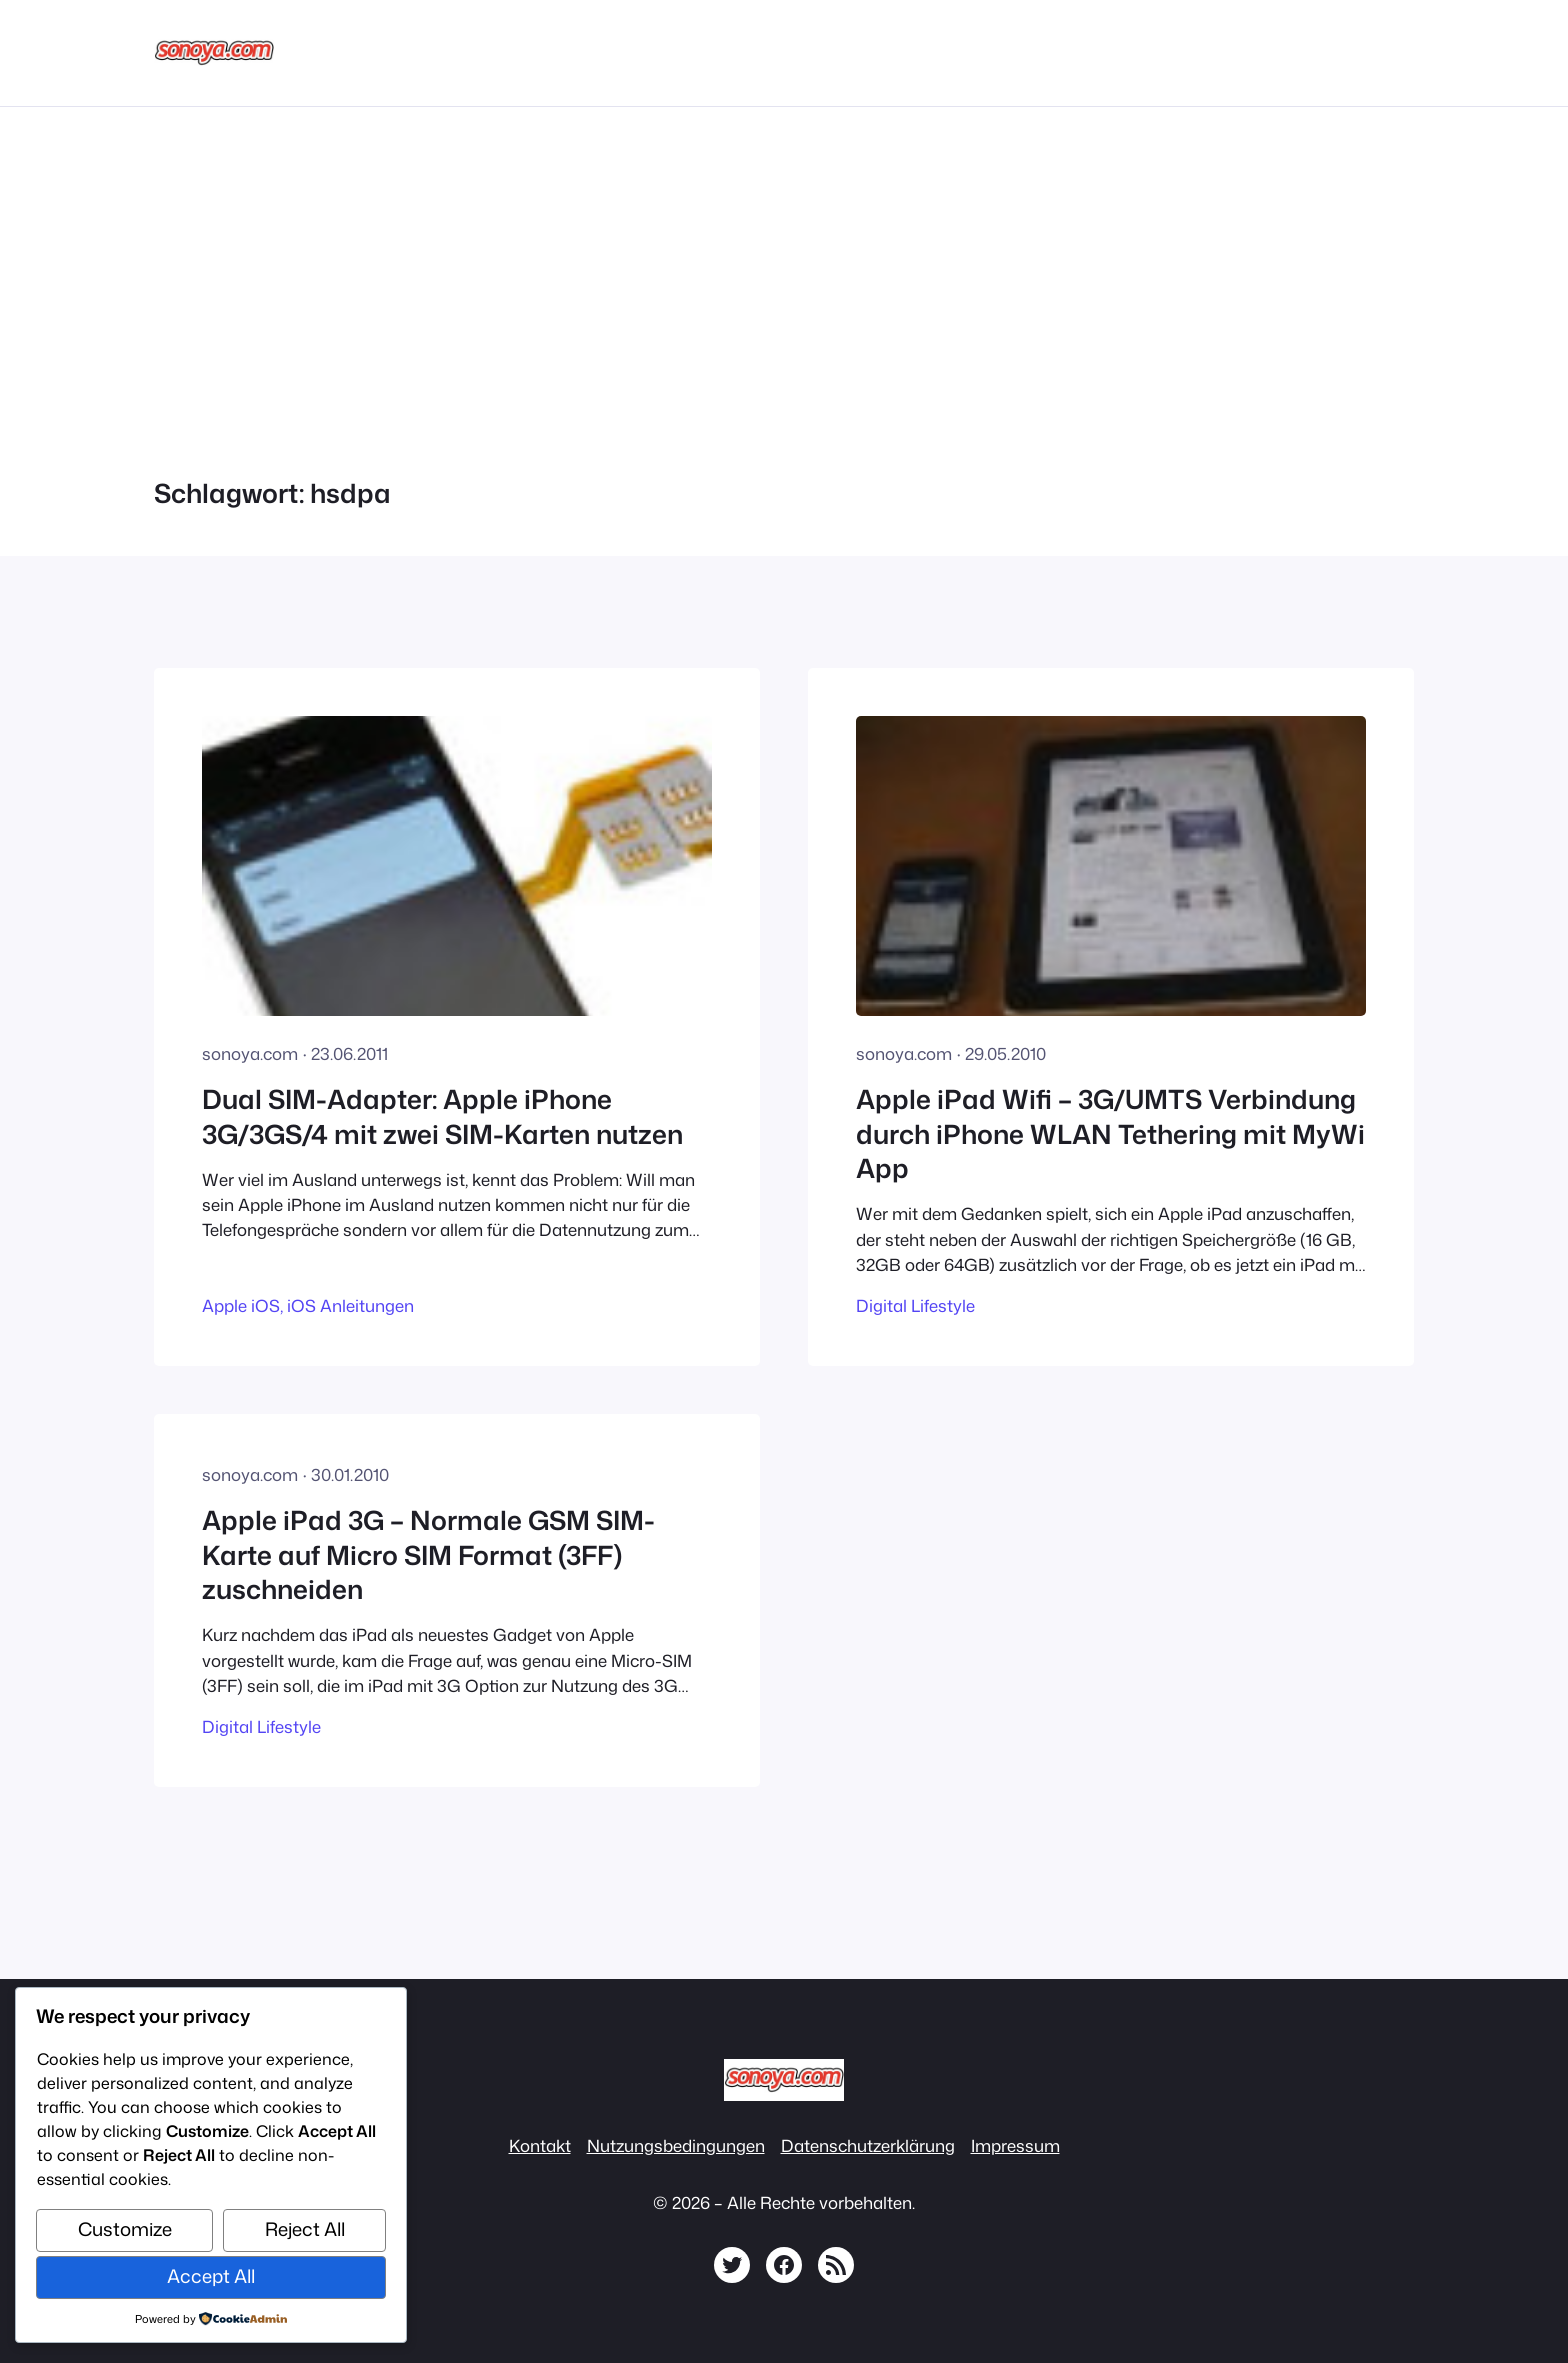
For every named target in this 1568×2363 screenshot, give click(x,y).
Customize (125, 2229)
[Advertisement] (784, 279)
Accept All (211, 2276)
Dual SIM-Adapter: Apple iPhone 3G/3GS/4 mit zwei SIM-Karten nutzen (442, 1116)
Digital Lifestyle (915, 1305)
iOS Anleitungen (350, 1305)
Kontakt (540, 2145)
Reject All (305, 2229)
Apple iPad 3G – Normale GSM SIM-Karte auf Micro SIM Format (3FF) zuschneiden (428, 1554)
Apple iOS (241, 1305)
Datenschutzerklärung (868, 2145)
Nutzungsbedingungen (676, 2145)
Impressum (1015, 2145)
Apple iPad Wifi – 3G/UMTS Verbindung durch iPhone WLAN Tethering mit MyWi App (1110, 1133)
